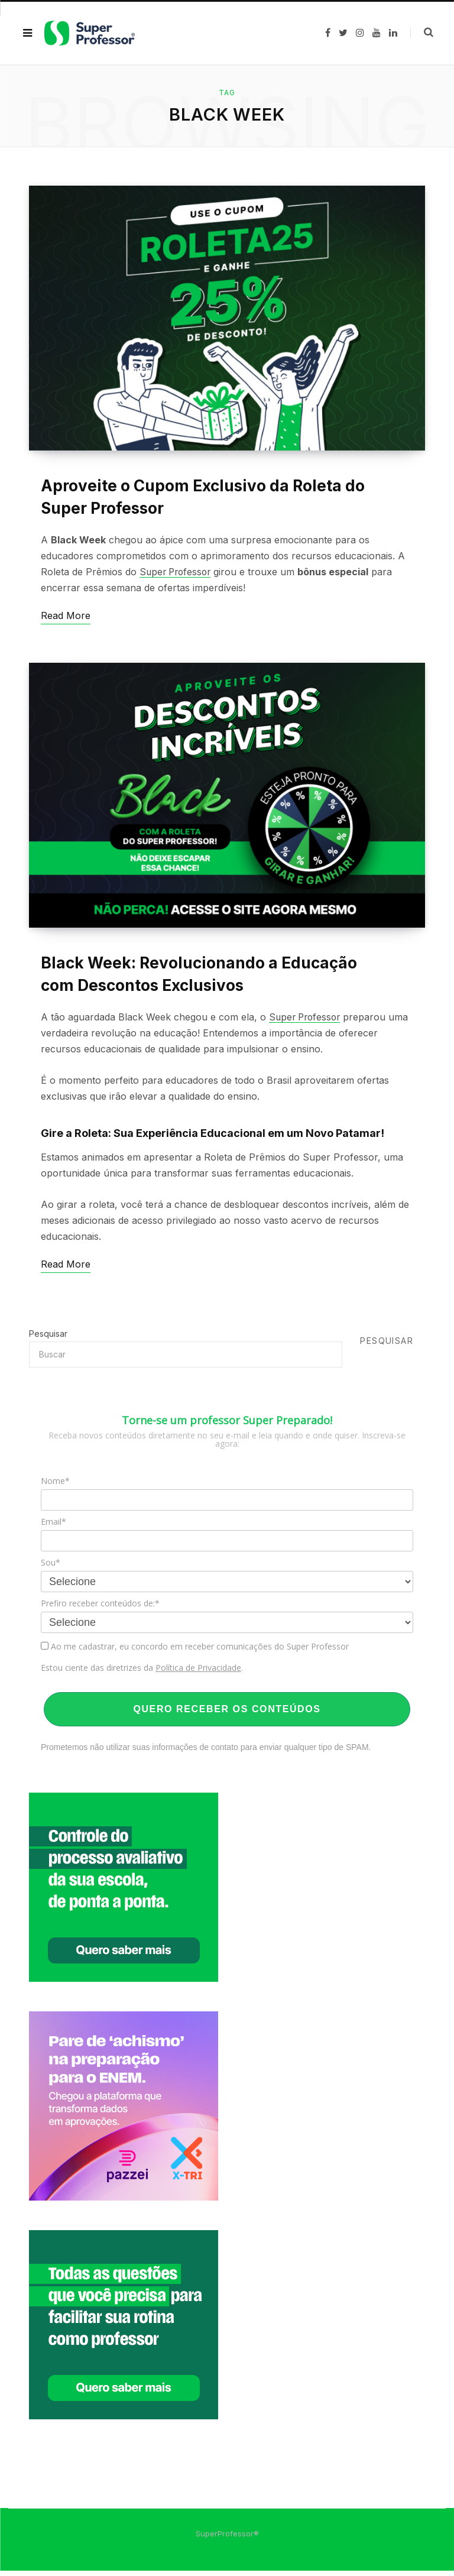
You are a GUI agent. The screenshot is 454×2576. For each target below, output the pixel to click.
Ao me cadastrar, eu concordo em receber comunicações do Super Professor (195, 1652)
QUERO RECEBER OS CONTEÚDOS (226, 1714)
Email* (53, 1527)
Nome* (55, 1486)
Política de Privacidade (198, 1673)
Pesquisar (48, 1339)
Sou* (50, 1568)
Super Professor (177, 575)
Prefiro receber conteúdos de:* (100, 1608)
